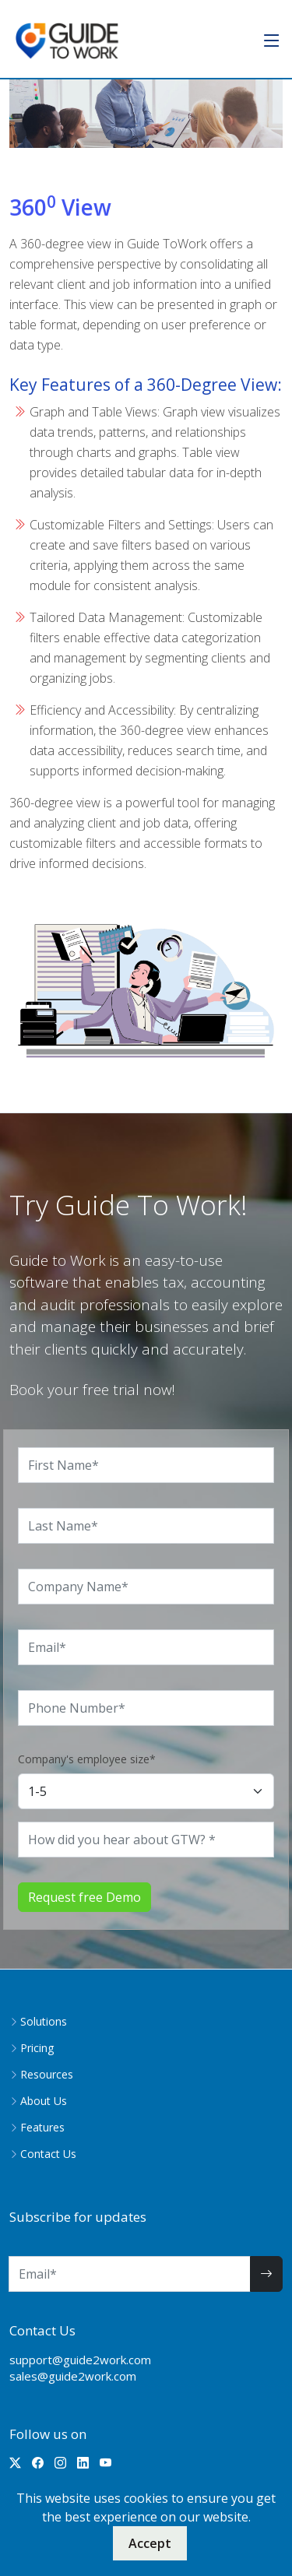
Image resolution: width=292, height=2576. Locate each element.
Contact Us (48, 2154)
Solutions (43, 2021)
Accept (149, 2543)
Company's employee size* (87, 1759)
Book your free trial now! (92, 1389)
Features (42, 2127)
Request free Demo (84, 1897)
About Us (43, 2101)
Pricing (37, 2048)
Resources (46, 2074)
